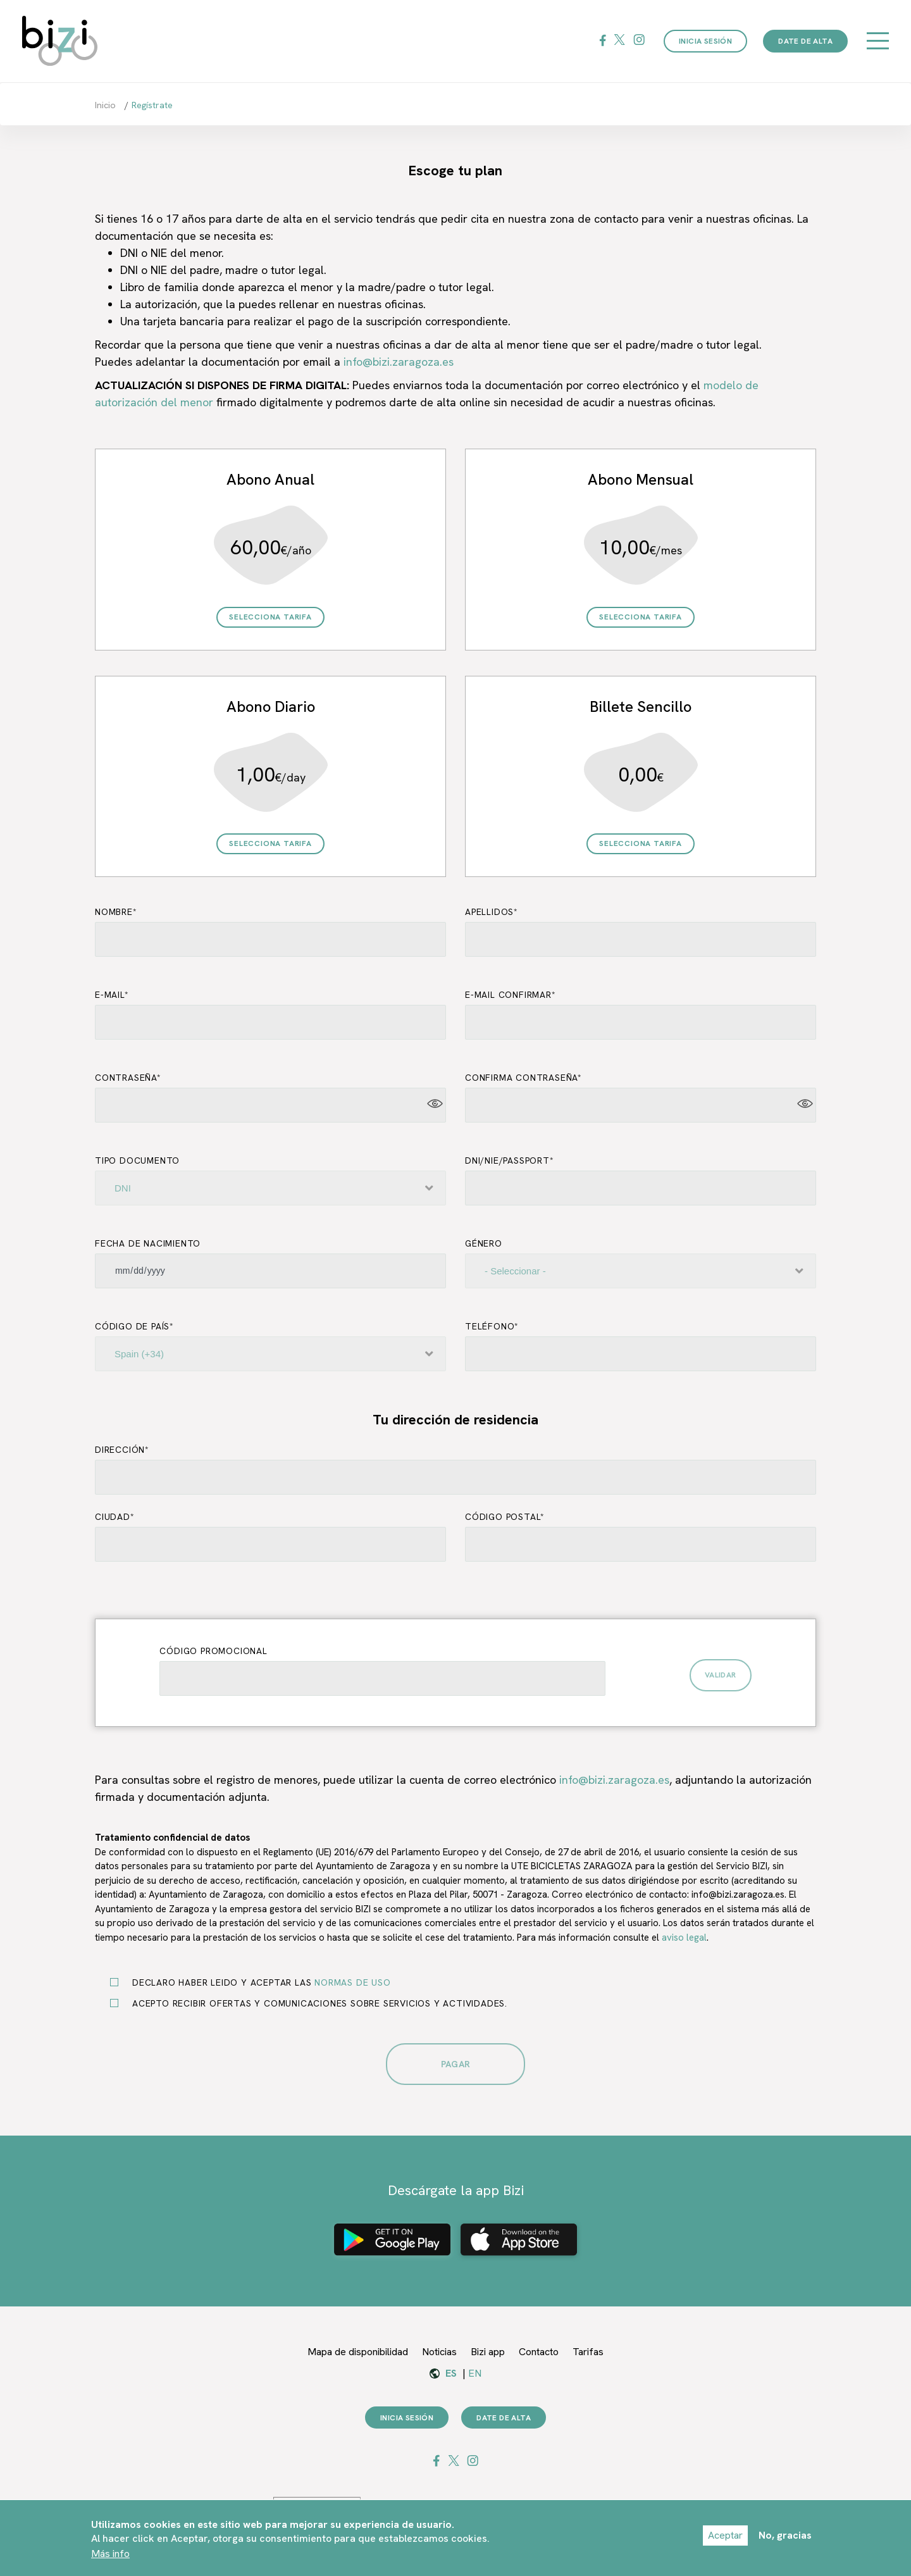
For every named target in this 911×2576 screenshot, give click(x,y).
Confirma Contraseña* (523, 1077)
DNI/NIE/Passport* (509, 1160)
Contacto (539, 2351)
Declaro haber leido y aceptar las (257, 1982)
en (474, 2373)
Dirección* (122, 1449)
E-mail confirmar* (510, 994)
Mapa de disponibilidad (357, 2351)
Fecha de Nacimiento (148, 1243)
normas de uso (352, 1982)
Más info (110, 2558)
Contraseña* (128, 1077)
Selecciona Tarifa (270, 617)
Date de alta (805, 41)
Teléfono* (492, 1326)
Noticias (439, 2351)
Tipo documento (137, 1160)
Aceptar (725, 2539)
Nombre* (116, 912)
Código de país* (134, 1326)
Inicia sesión (705, 41)
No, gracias (785, 2539)
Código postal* (505, 1516)
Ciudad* (115, 1516)
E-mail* (112, 994)
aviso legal (684, 1937)
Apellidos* (491, 912)
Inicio (105, 105)
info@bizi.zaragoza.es (399, 361)
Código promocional (213, 1651)
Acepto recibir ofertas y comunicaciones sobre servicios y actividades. (315, 2003)
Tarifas (588, 2351)
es (451, 2373)
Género (483, 1243)
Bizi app (488, 2351)
